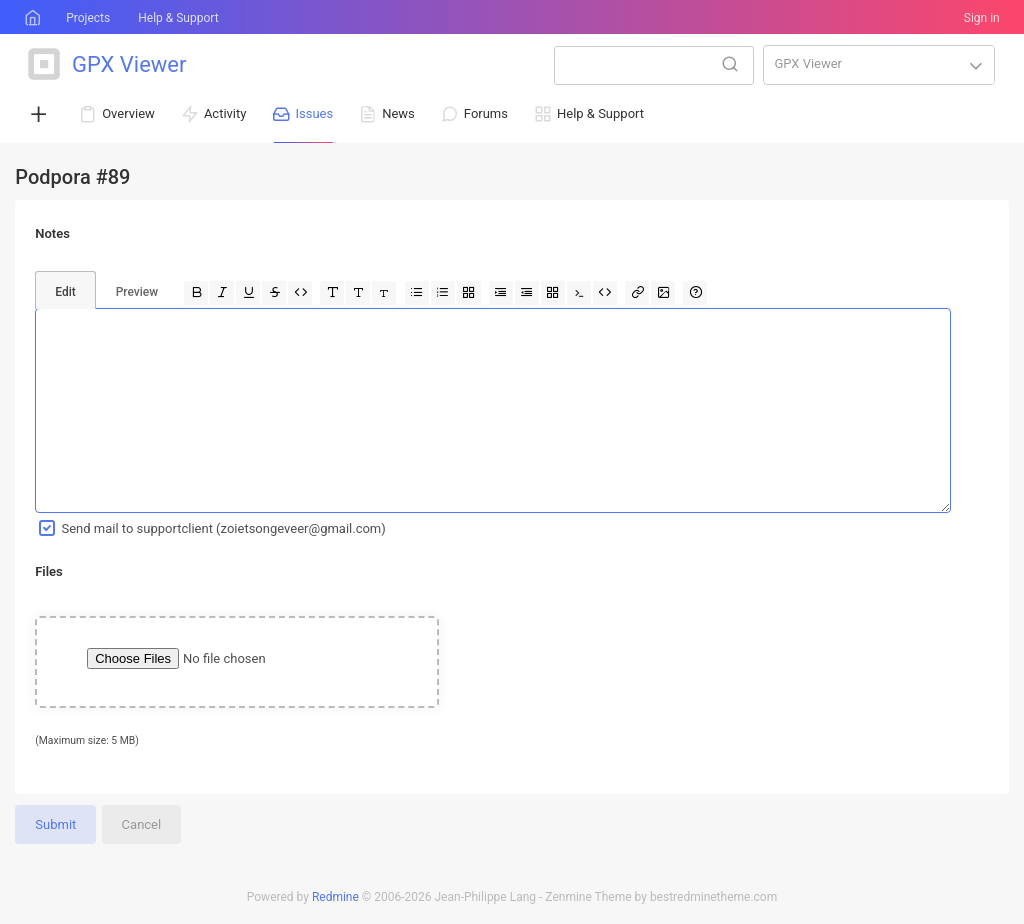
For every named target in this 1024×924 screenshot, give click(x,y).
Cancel (142, 824)
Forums (486, 113)
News (398, 113)
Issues (314, 113)
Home (31, 18)
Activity (225, 113)
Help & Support (178, 18)
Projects (88, 18)
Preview (137, 292)
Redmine (335, 897)
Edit (65, 292)
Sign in (982, 18)
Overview (128, 113)
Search (730, 64)
